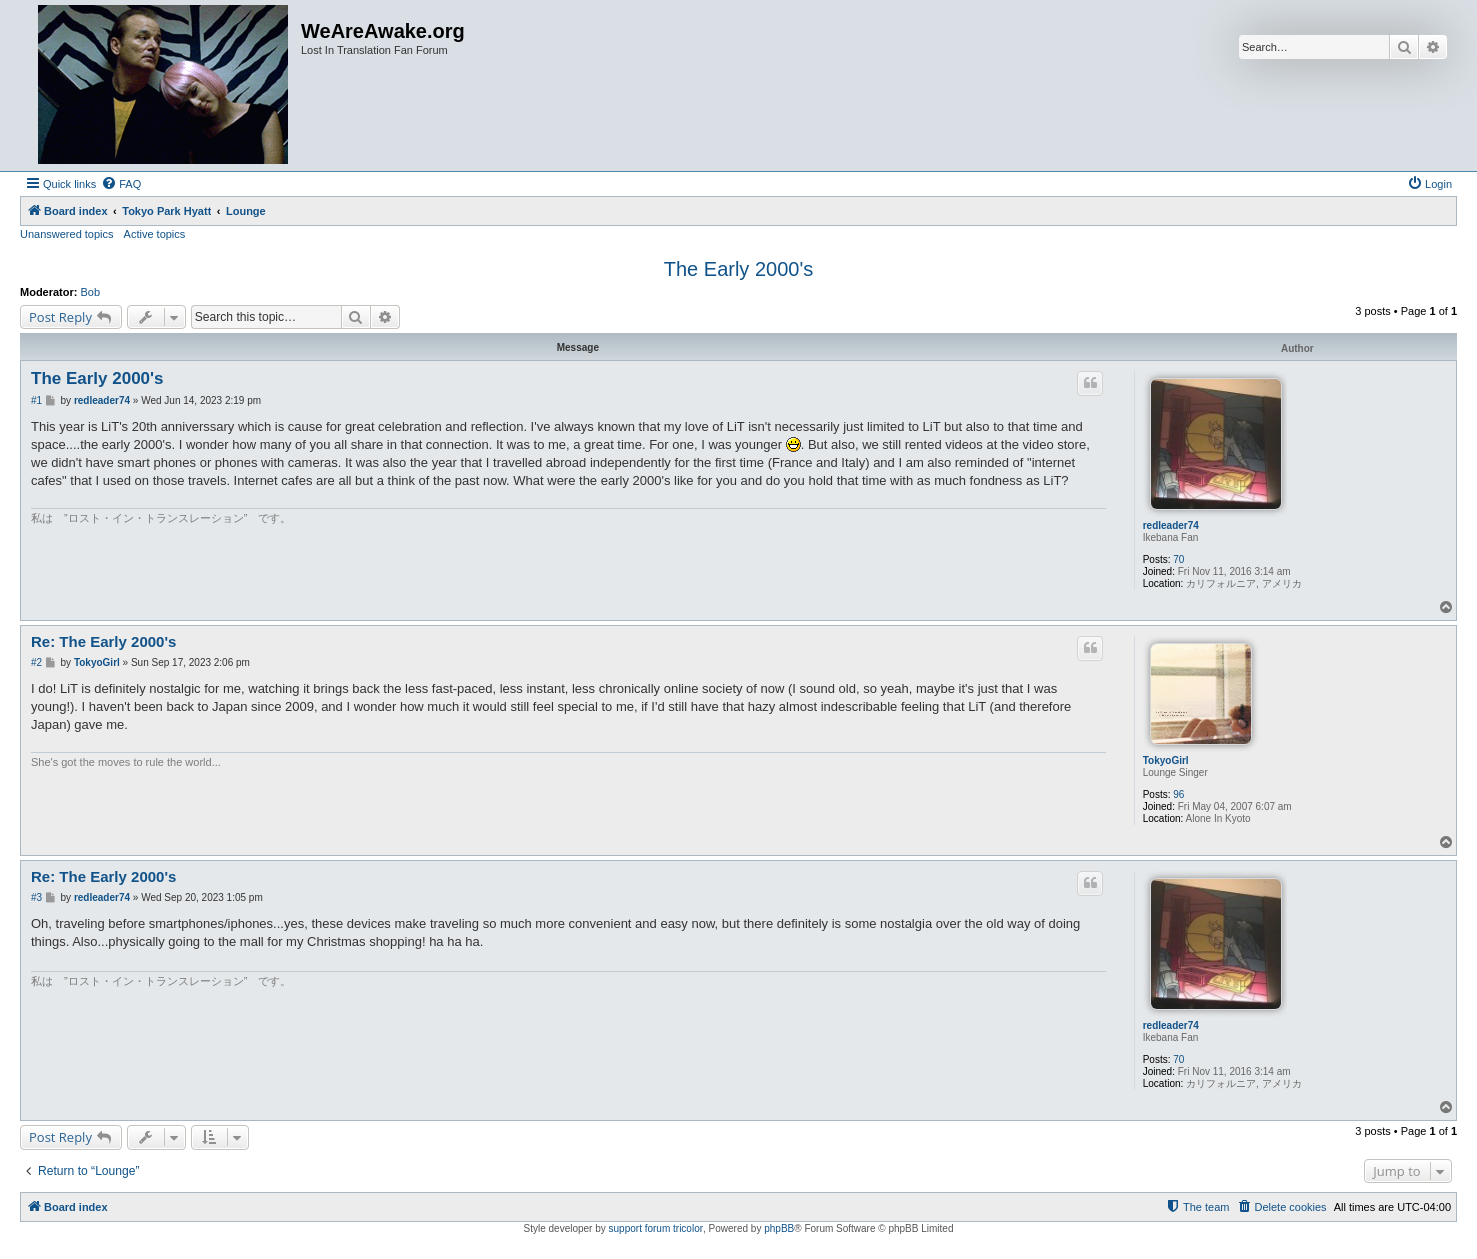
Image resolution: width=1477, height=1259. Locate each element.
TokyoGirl (1166, 760)
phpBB (779, 1228)
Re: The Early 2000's (103, 641)
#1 (36, 400)
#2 (36, 662)
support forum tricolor (656, 1228)
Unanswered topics (67, 234)
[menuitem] (121, 184)
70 (1178, 559)
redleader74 (1171, 525)
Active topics (155, 234)
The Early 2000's (738, 269)
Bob (91, 292)
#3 (36, 897)
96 (1178, 794)
